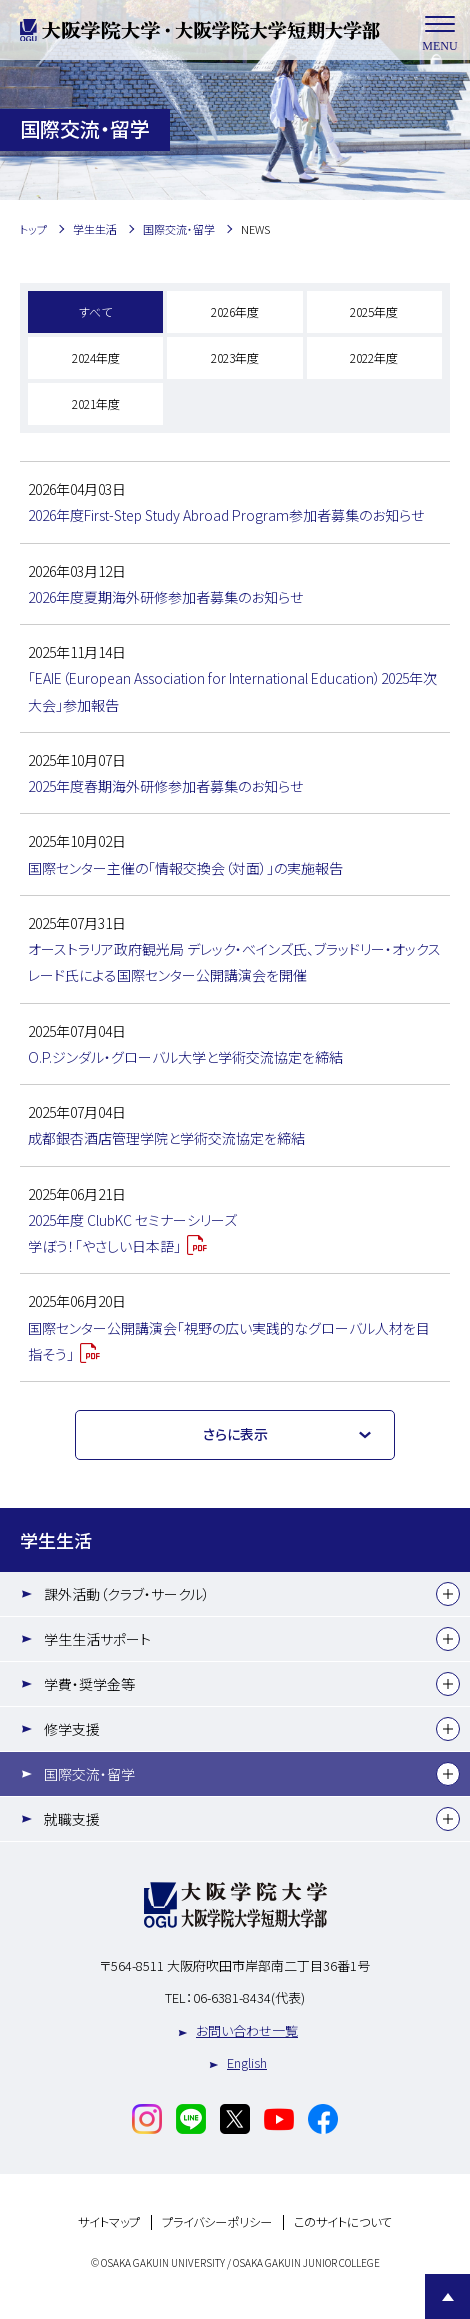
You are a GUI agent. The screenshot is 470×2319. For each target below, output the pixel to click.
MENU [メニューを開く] (440, 30)
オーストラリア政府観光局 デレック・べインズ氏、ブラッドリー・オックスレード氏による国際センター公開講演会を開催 (234, 962)
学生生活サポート (97, 1639)
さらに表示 (235, 1434)
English (247, 2062)
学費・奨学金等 (89, 1684)
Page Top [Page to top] (447, 2296)
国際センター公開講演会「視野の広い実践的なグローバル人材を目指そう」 (229, 1341)
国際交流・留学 (89, 1774)
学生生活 (56, 1540)
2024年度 (96, 357)
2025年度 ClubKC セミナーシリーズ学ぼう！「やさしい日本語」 (132, 1233)
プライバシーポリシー (217, 2222)
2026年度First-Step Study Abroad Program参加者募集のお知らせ (226, 515)
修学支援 (72, 1729)
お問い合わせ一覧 (247, 2030)
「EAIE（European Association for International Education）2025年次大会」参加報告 (232, 691)
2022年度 (374, 357)
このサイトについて (343, 2222)
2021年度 (96, 403)
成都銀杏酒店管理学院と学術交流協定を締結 (166, 1138)
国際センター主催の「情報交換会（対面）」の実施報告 (185, 868)
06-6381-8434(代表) (249, 1997)
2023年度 (235, 357)
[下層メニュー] (448, 1594)
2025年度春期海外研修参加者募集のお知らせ (165, 786)
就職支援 (72, 1819)
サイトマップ (109, 2222)
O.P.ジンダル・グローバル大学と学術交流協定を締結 (185, 1057)
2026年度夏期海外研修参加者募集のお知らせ (165, 597)
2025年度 (374, 311)
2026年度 (235, 311)
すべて (95, 311)
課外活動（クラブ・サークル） (127, 1594)
